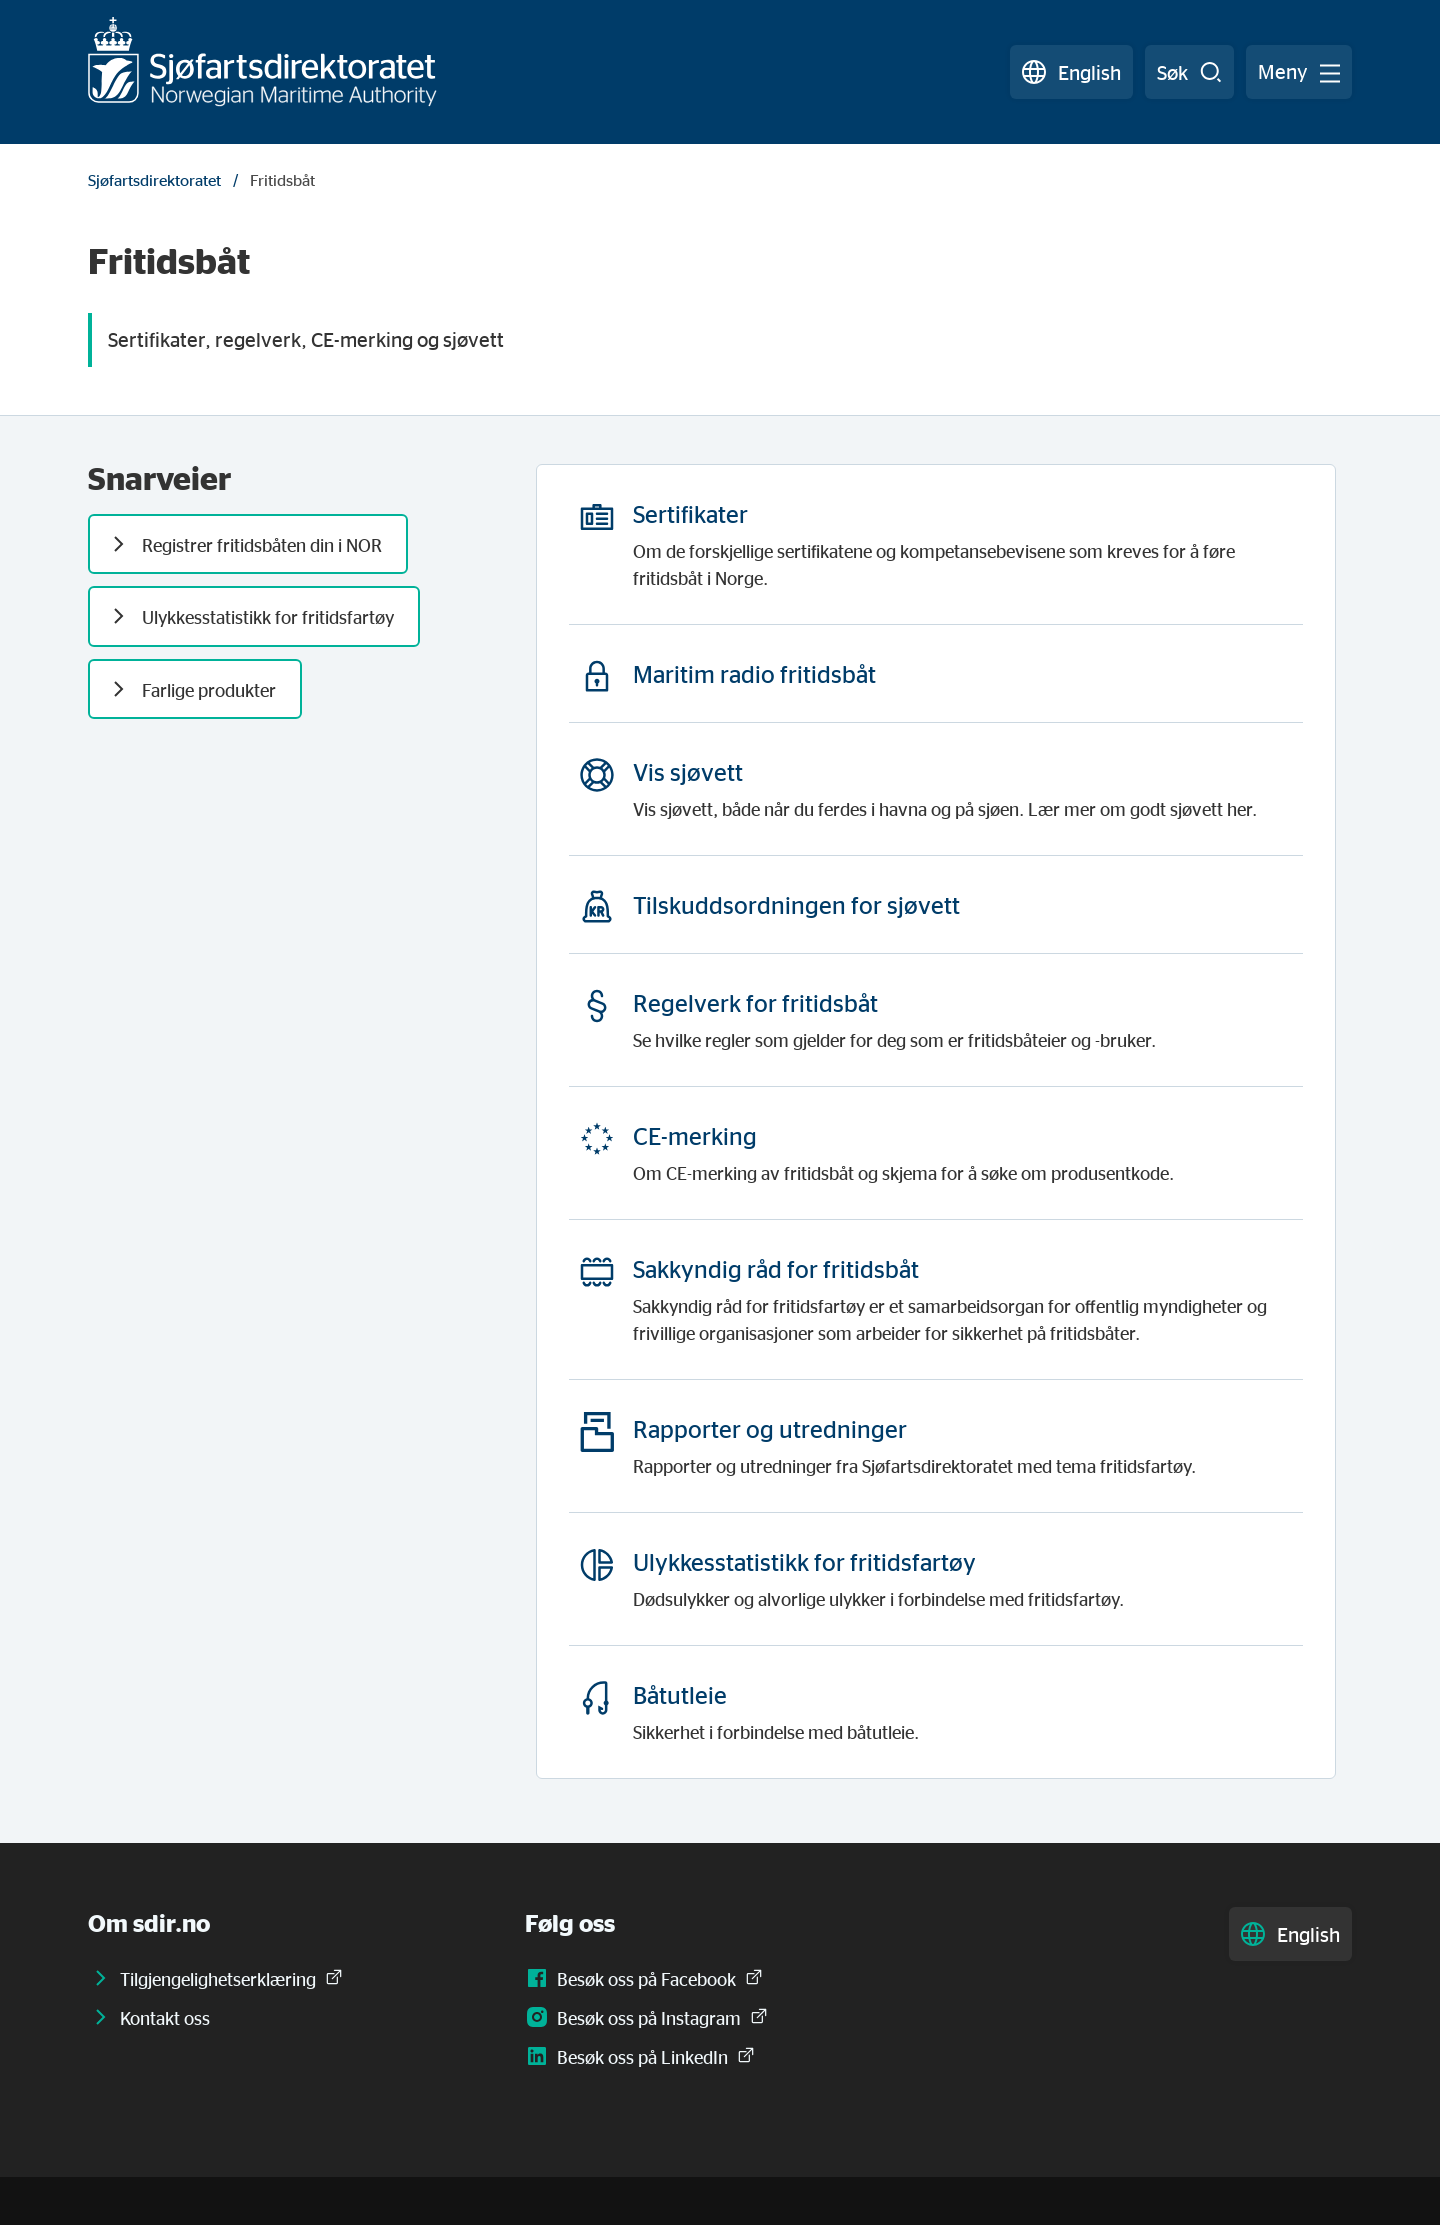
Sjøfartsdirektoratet (154, 180)
